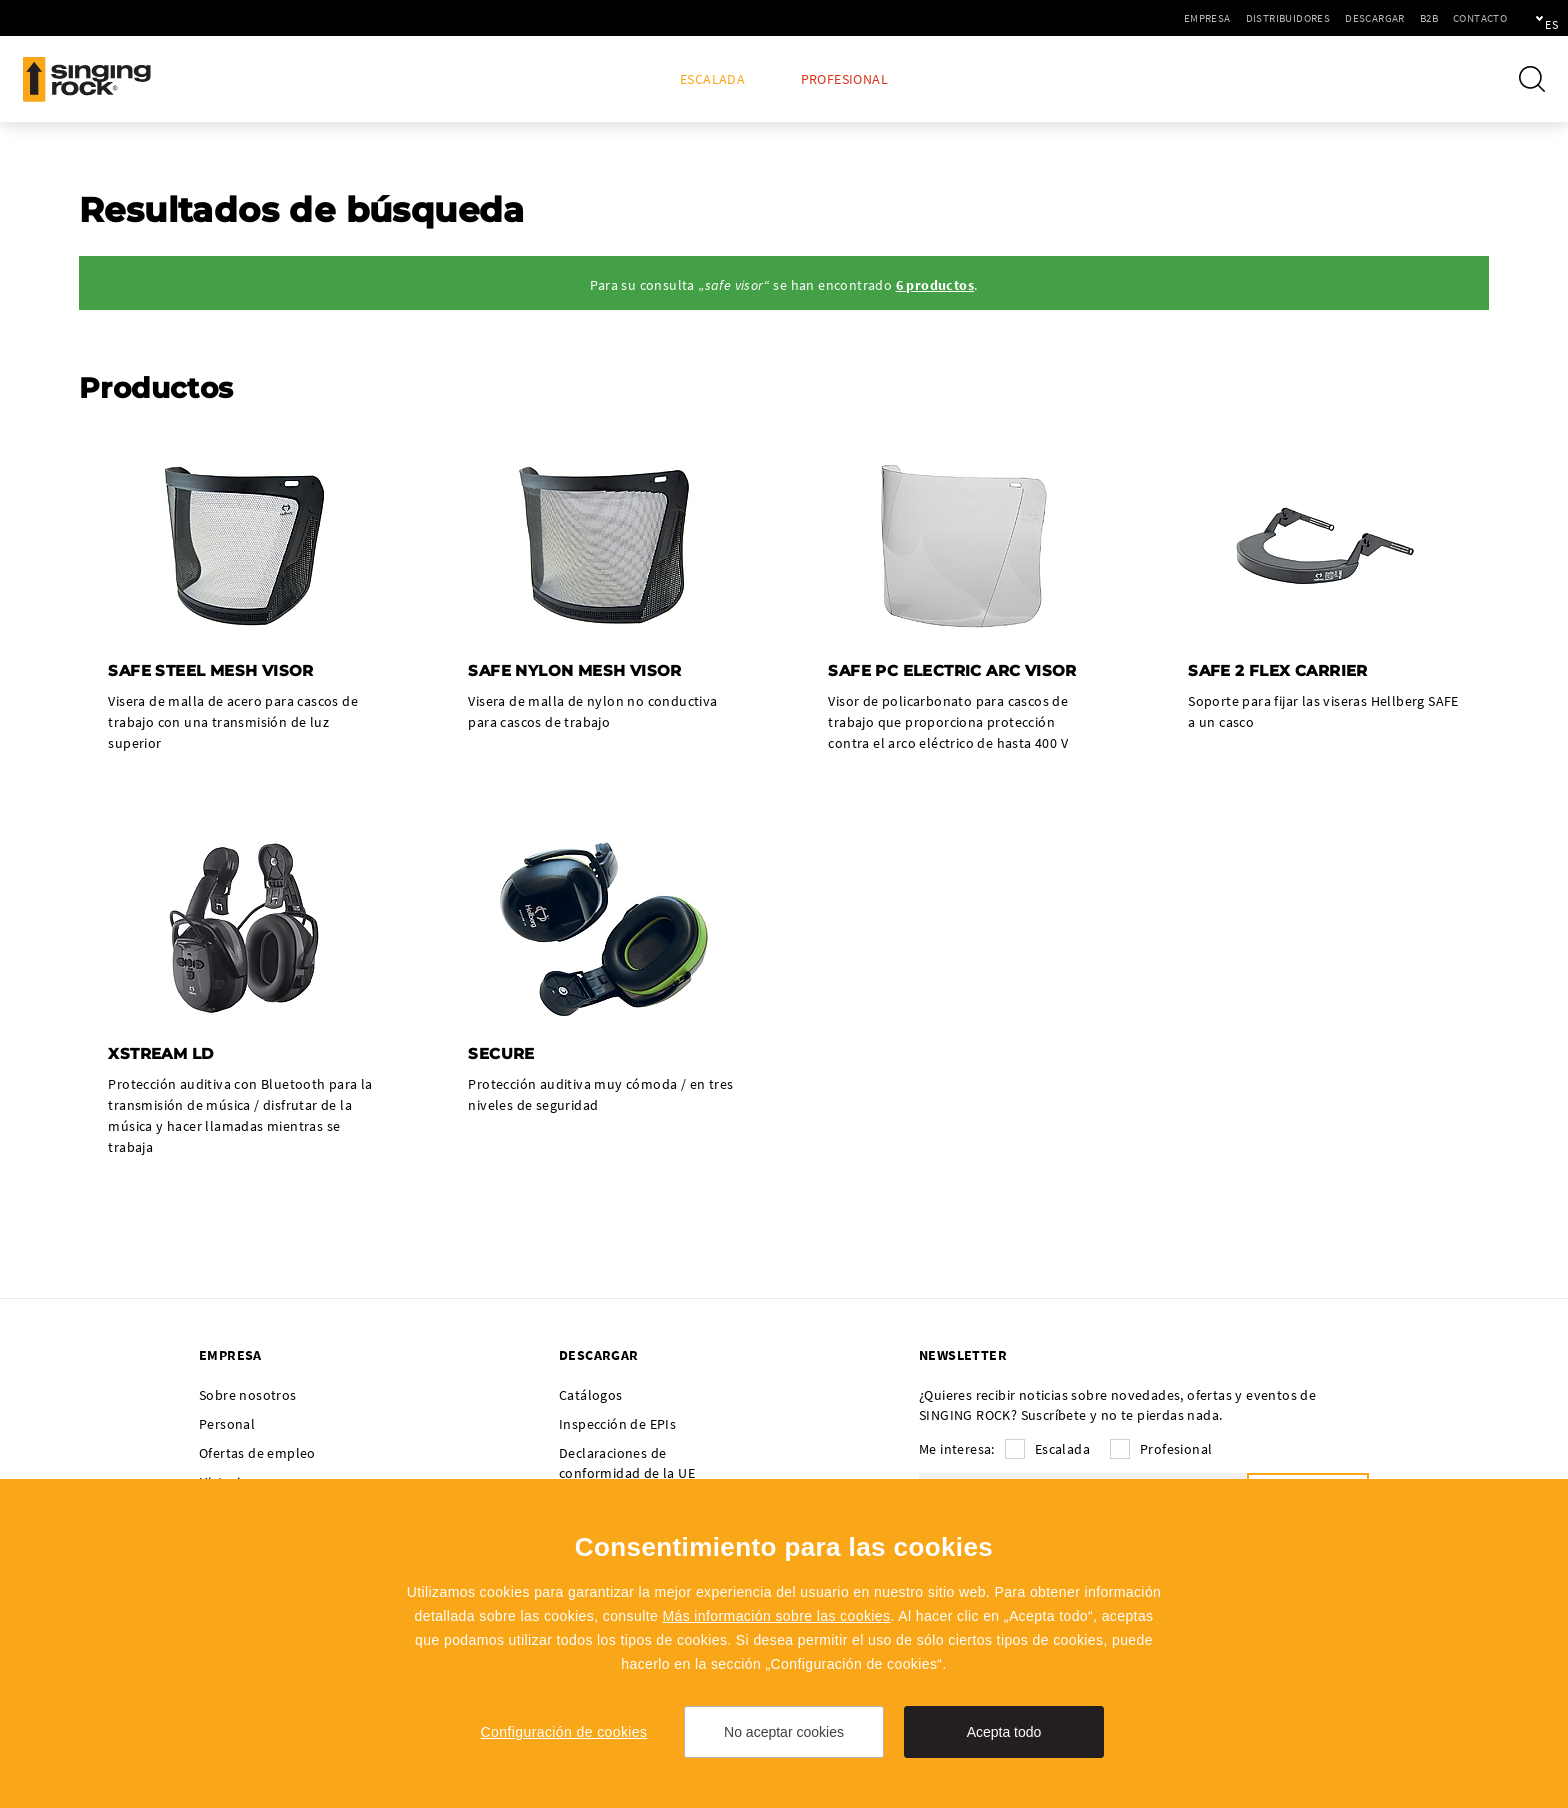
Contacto (1411, 18)
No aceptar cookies (784, 1732)
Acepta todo (1004, 1732)
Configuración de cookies (564, 1732)
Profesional (844, 79)
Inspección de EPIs (617, 1426)
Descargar (1306, 18)
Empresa (1138, 18)
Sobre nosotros (248, 1397)
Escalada (712, 79)
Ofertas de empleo (257, 1455)
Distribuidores (1219, 18)
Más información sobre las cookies (776, 1616)
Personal (227, 1426)
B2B (1360, 18)
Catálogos (591, 1397)
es (1519, 18)
